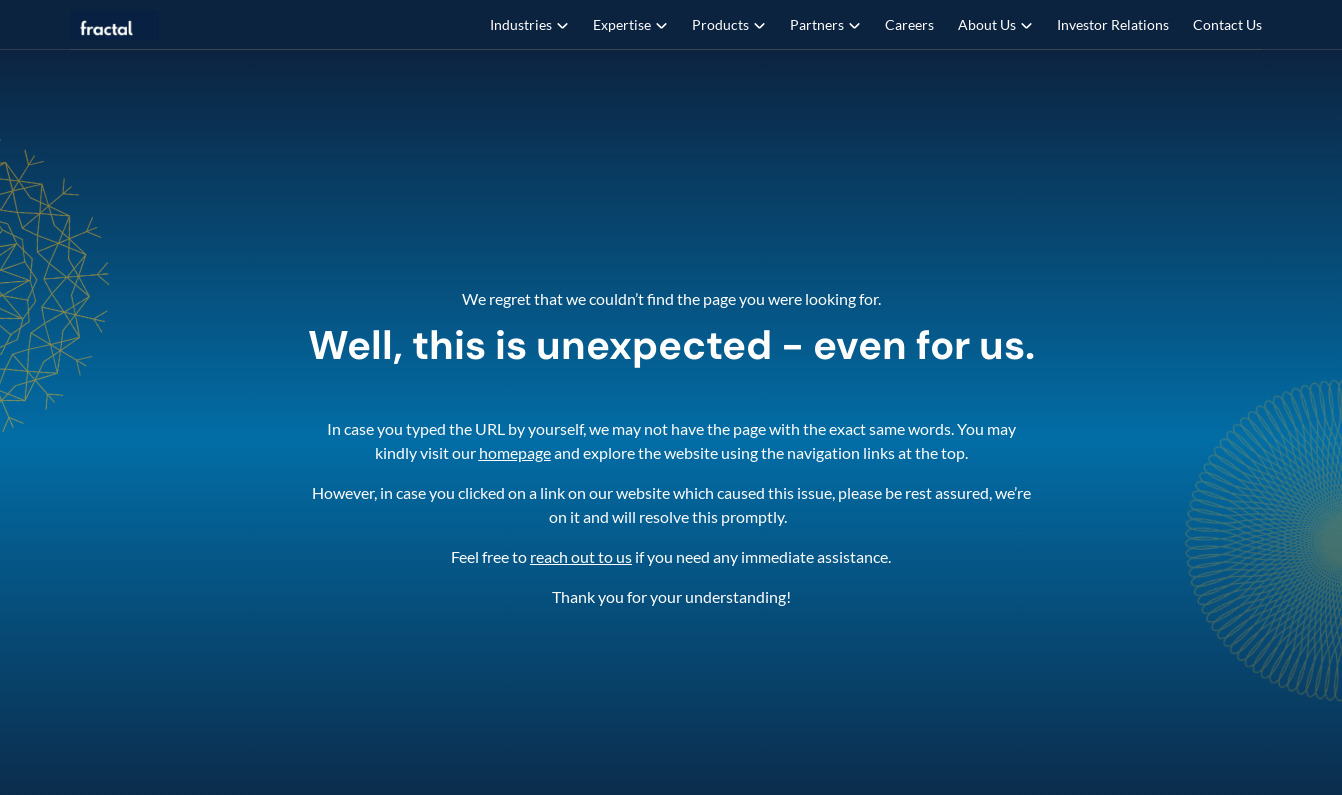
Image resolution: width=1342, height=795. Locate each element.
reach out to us (581, 556)
